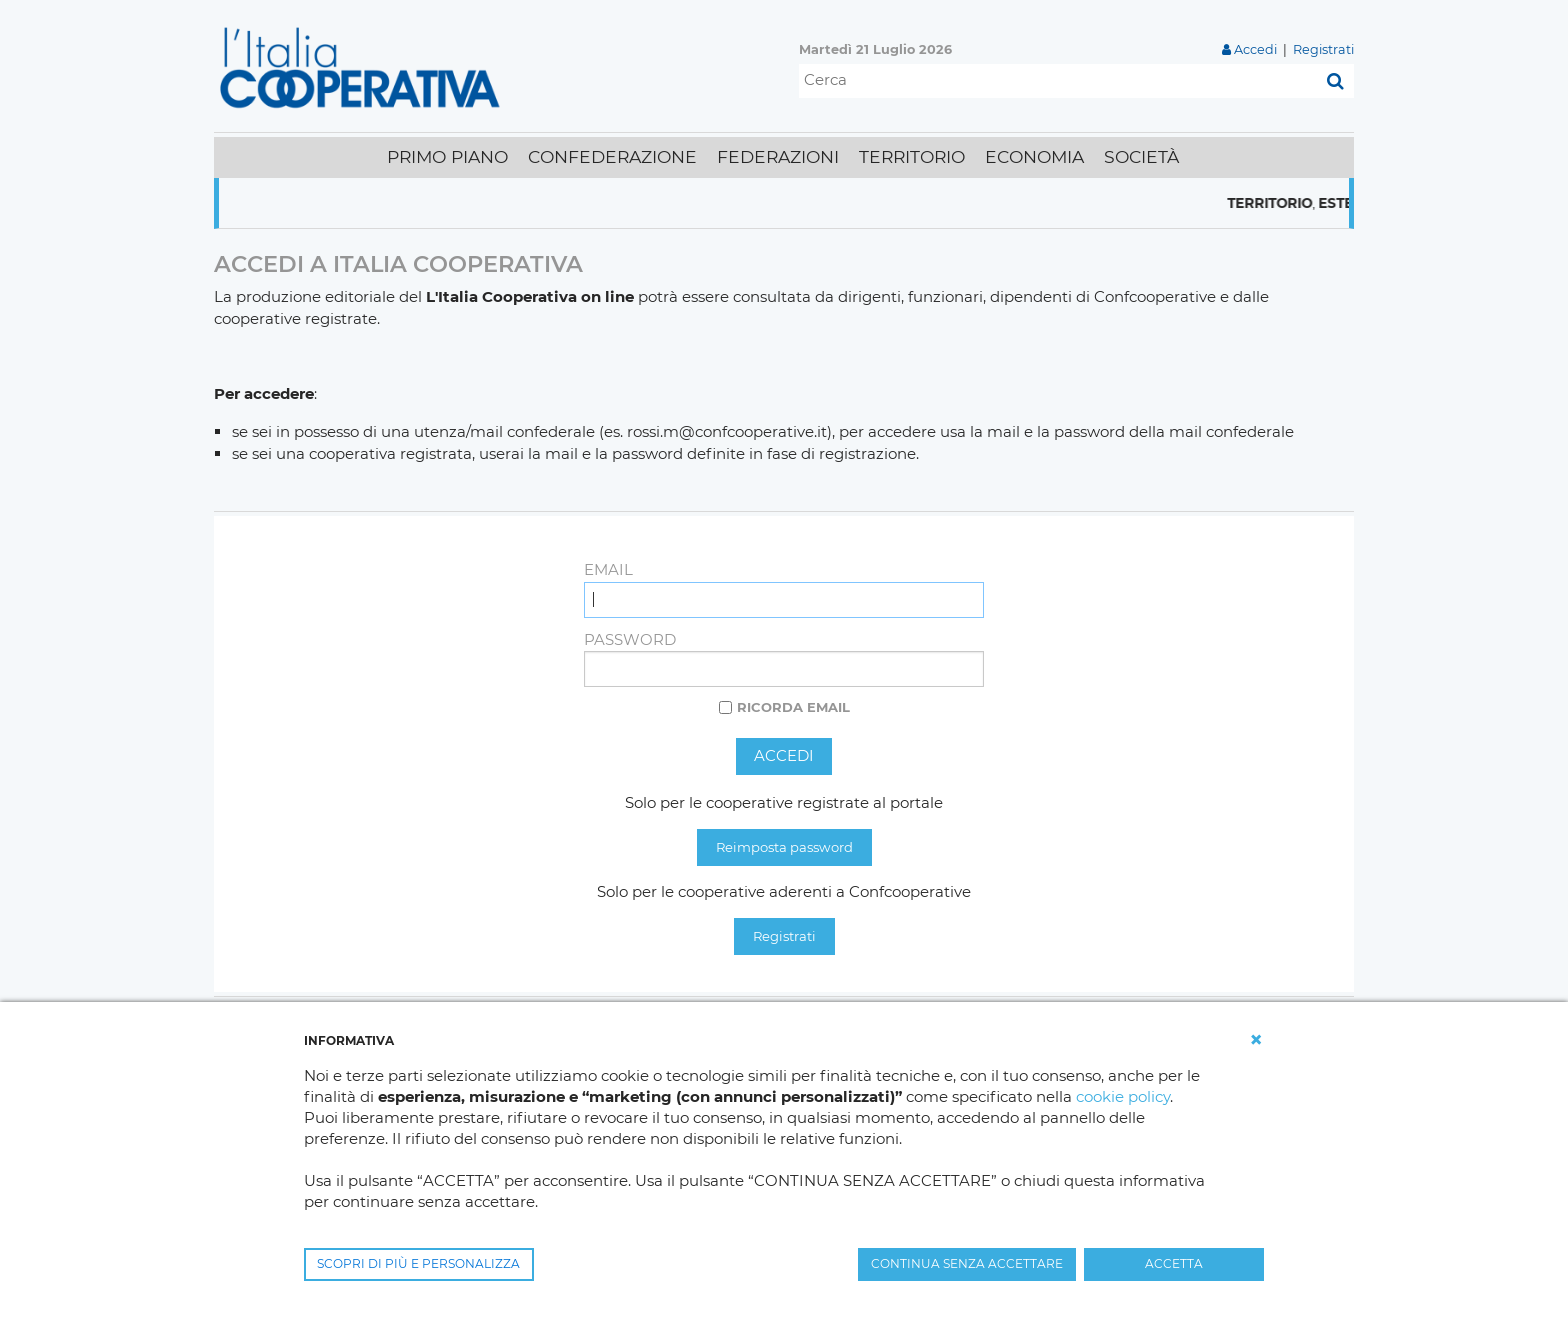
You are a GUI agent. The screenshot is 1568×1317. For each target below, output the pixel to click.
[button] (1256, 1040)
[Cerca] (1058, 81)
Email (608, 569)
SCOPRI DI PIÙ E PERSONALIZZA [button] (418, 1263)
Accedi (1255, 49)
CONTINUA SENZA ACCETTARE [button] (967, 1263)
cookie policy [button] (1123, 1096)
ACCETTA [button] (1174, 1263)
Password (630, 639)
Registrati (1323, 49)
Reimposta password (784, 847)
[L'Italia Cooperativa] (364, 66)
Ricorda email (793, 707)
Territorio (1285, 203)
